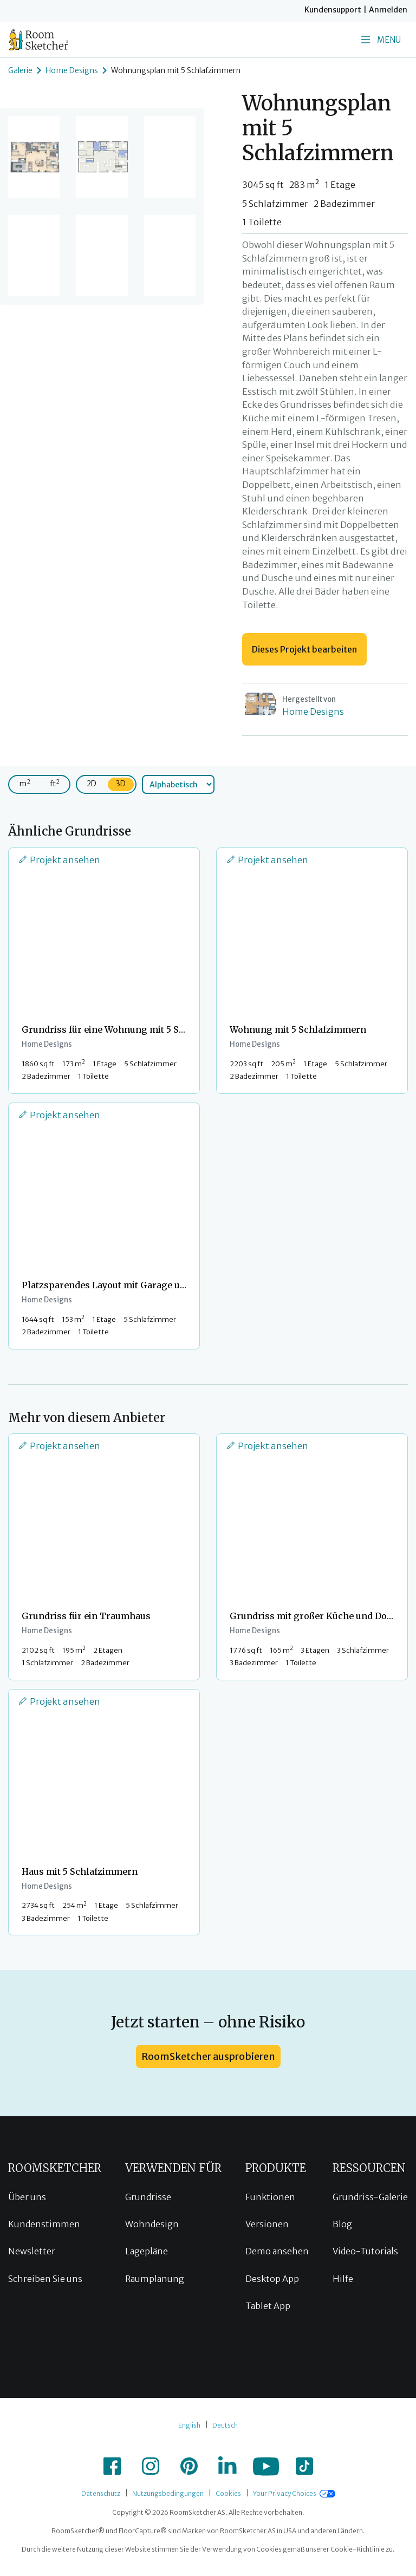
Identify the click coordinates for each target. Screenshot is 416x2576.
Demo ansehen (277, 2251)
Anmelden (388, 10)
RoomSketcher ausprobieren (208, 2056)
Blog (342, 2224)
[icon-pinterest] (189, 2466)
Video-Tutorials (365, 2251)
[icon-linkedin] (227, 2466)
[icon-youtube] (266, 2466)
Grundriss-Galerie (370, 2197)
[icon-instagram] (151, 2466)
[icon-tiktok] (304, 2466)
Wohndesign (152, 2224)
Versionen (267, 2224)
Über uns (27, 2197)
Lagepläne (146, 2251)
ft (55, 783)
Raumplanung (154, 2278)
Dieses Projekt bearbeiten (304, 649)
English (189, 2425)
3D (121, 783)
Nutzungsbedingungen (168, 2493)
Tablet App (267, 2305)
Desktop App (272, 2278)
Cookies (228, 2493)
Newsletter (31, 2251)
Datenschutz (100, 2493)
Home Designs (72, 70)
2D (91, 783)
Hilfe (343, 2278)
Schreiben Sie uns (45, 2278)
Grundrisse (148, 2197)
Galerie (20, 70)
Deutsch (225, 2425)
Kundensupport (332, 10)
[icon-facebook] (112, 2466)
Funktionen (270, 2197)
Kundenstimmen (44, 2224)
